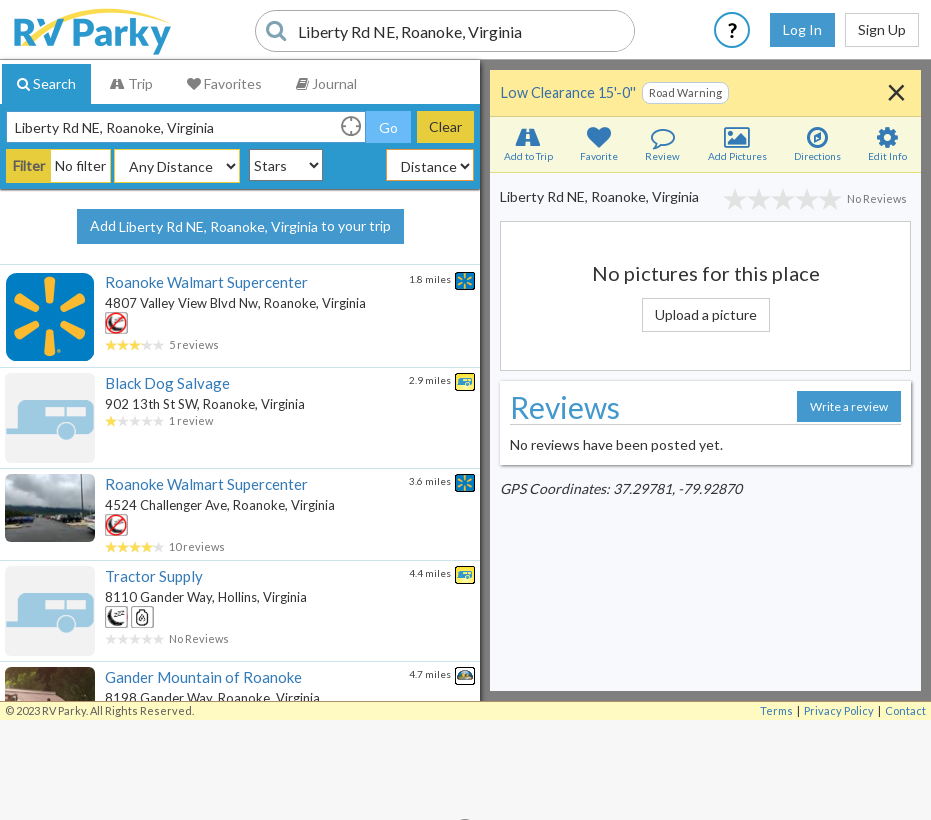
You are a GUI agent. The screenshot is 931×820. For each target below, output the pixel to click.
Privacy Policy (839, 710)
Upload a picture (706, 314)
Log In (802, 29)
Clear (445, 126)
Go (388, 127)
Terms (776, 710)
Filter (29, 165)
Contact (905, 710)
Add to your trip (240, 227)
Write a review (849, 406)
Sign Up (882, 29)
